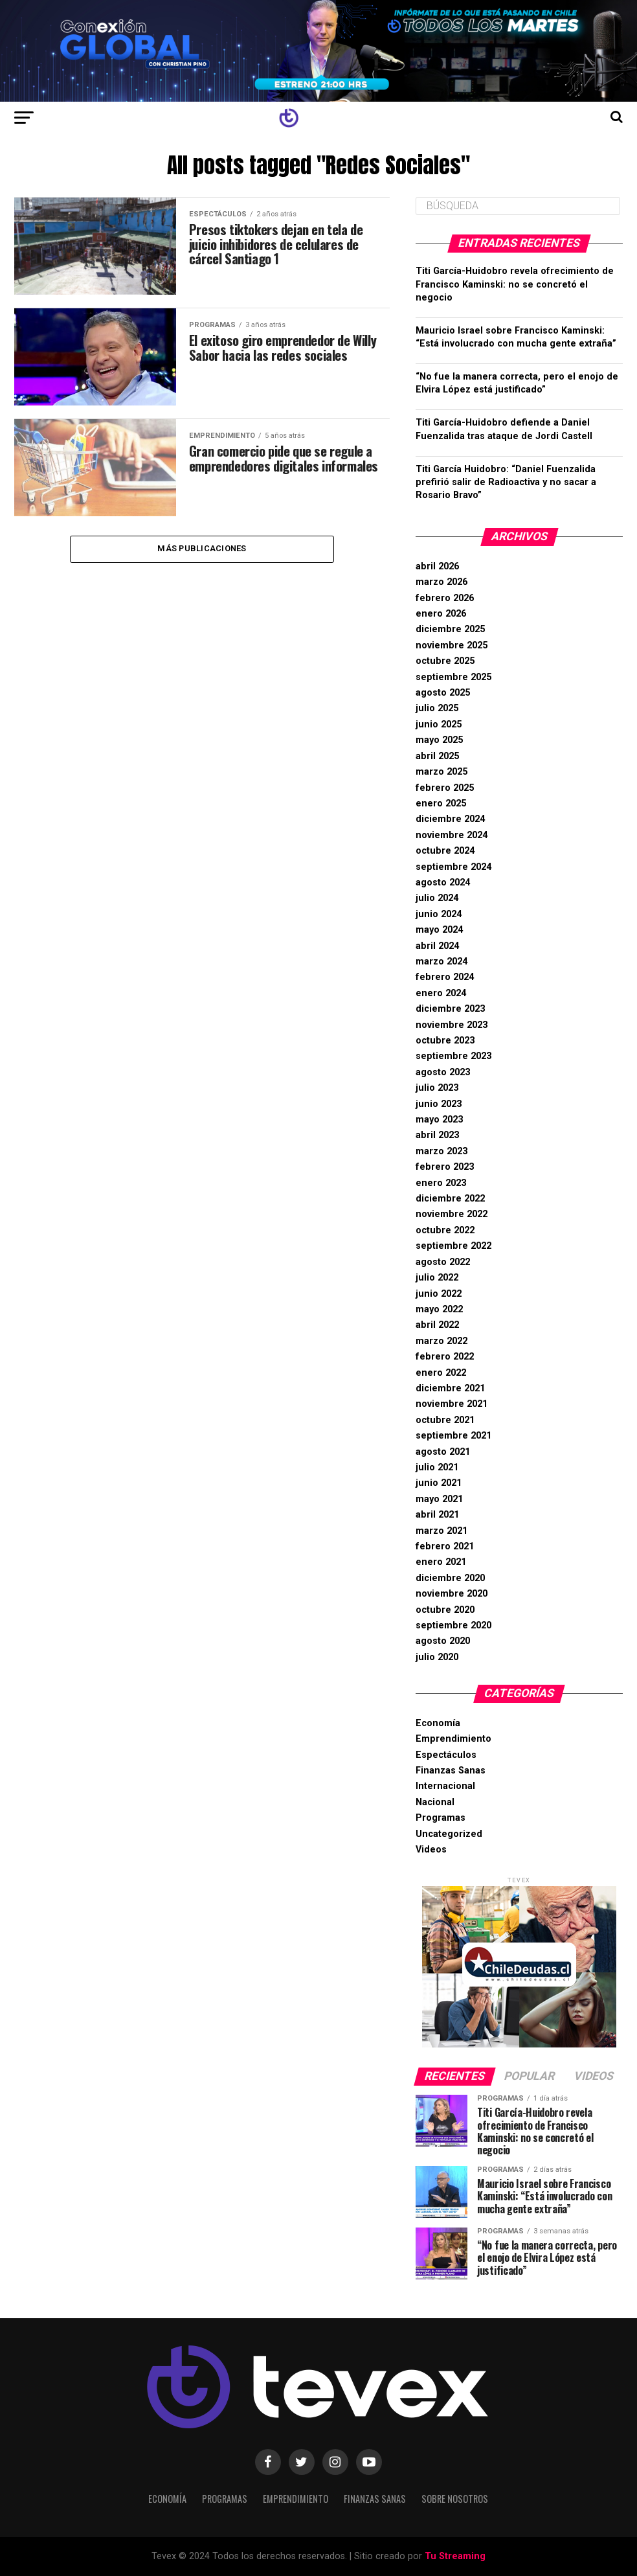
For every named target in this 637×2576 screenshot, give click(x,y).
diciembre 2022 (450, 1198)
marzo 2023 (441, 1151)
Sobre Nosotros (454, 2498)
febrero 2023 (445, 1166)
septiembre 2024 (453, 866)
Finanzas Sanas (451, 1770)
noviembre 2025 (451, 645)
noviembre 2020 (451, 1593)
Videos (431, 1849)
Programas (440, 1817)
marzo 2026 (441, 581)
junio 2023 (439, 1104)
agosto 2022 (443, 1262)
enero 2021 (441, 1561)
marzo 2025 (441, 771)
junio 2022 (439, 1293)
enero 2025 (441, 803)
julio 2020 (437, 1657)
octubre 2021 (445, 1420)
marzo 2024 (441, 961)
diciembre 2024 (450, 819)
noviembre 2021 (451, 1403)
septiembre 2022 (453, 1245)
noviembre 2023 (451, 1025)
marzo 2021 (441, 1530)
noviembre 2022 (451, 1214)
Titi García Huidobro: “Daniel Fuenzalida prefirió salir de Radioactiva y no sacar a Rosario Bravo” (506, 482)
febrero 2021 (445, 1546)
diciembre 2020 (450, 1578)
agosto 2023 (443, 1072)
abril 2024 (437, 946)
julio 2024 (437, 898)
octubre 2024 (445, 850)
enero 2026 (441, 613)
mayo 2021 (439, 1499)
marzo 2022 (441, 1341)
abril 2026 (437, 566)
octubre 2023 (445, 1040)
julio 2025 (437, 708)
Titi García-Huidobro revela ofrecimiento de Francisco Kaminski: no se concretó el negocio (515, 284)
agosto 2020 (443, 1641)
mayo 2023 (439, 1119)
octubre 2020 (445, 1609)
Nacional (435, 1802)
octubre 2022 (445, 1230)
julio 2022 (437, 1277)
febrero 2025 (445, 787)
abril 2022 (437, 1324)
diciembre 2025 (450, 629)
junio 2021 (439, 1482)
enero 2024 (441, 993)
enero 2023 (441, 1183)
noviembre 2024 (451, 835)
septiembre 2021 (453, 1435)
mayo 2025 (439, 740)
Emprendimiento (453, 1738)
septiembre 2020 (453, 1625)
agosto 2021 (443, 1451)
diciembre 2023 (450, 1008)
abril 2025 (437, 756)
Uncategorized (449, 1834)
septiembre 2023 (453, 1056)
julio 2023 (437, 1087)
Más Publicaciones (201, 549)
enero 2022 (441, 1372)
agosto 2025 (443, 692)
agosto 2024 (443, 882)
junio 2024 (439, 914)
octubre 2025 (445, 661)
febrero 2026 (445, 598)
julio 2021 (437, 1467)
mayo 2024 (439, 929)
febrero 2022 (445, 1356)
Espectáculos (446, 1755)
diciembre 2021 (450, 1388)
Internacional (445, 1786)
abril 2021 (437, 1514)
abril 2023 (437, 1135)
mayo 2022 (439, 1309)
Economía (438, 1723)
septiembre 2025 (453, 677)
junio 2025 (439, 724)
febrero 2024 (445, 977)
